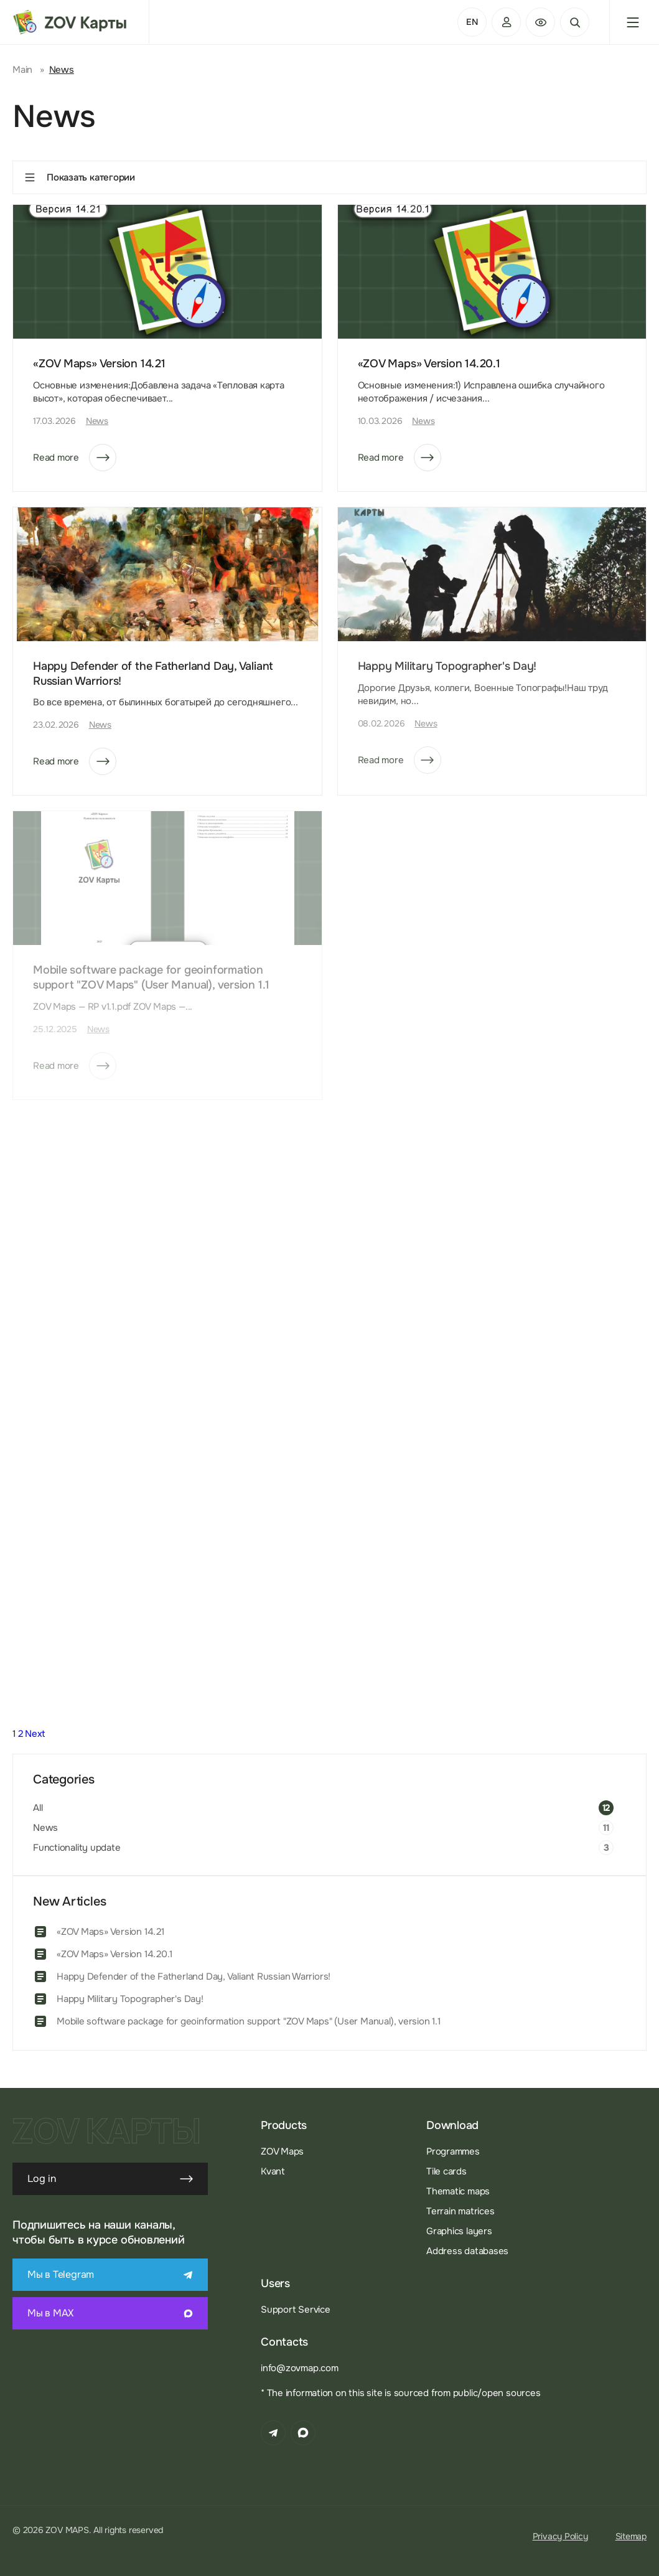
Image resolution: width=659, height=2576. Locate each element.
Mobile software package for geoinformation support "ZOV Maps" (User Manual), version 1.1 (249, 2021)
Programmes (453, 2151)
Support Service (295, 2309)
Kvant (273, 2171)
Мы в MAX (110, 2313)
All (37, 1808)
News (97, 421)
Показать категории (79, 177)
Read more (74, 457)
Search (574, 22)
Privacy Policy (560, 2536)
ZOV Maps (282, 2151)
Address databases (467, 2251)
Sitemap (631, 2536)
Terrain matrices (460, 2211)
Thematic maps (458, 2191)
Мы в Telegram (110, 2274)
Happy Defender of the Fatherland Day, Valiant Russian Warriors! (193, 1976)
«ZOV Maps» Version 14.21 (99, 363)
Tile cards (446, 2171)
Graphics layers (459, 2231)
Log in (110, 2178)
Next (35, 1734)
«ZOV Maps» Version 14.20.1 (429, 363)
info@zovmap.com (300, 2368)
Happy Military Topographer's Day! (130, 1999)
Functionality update (77, 1847)
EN (472, 21)
